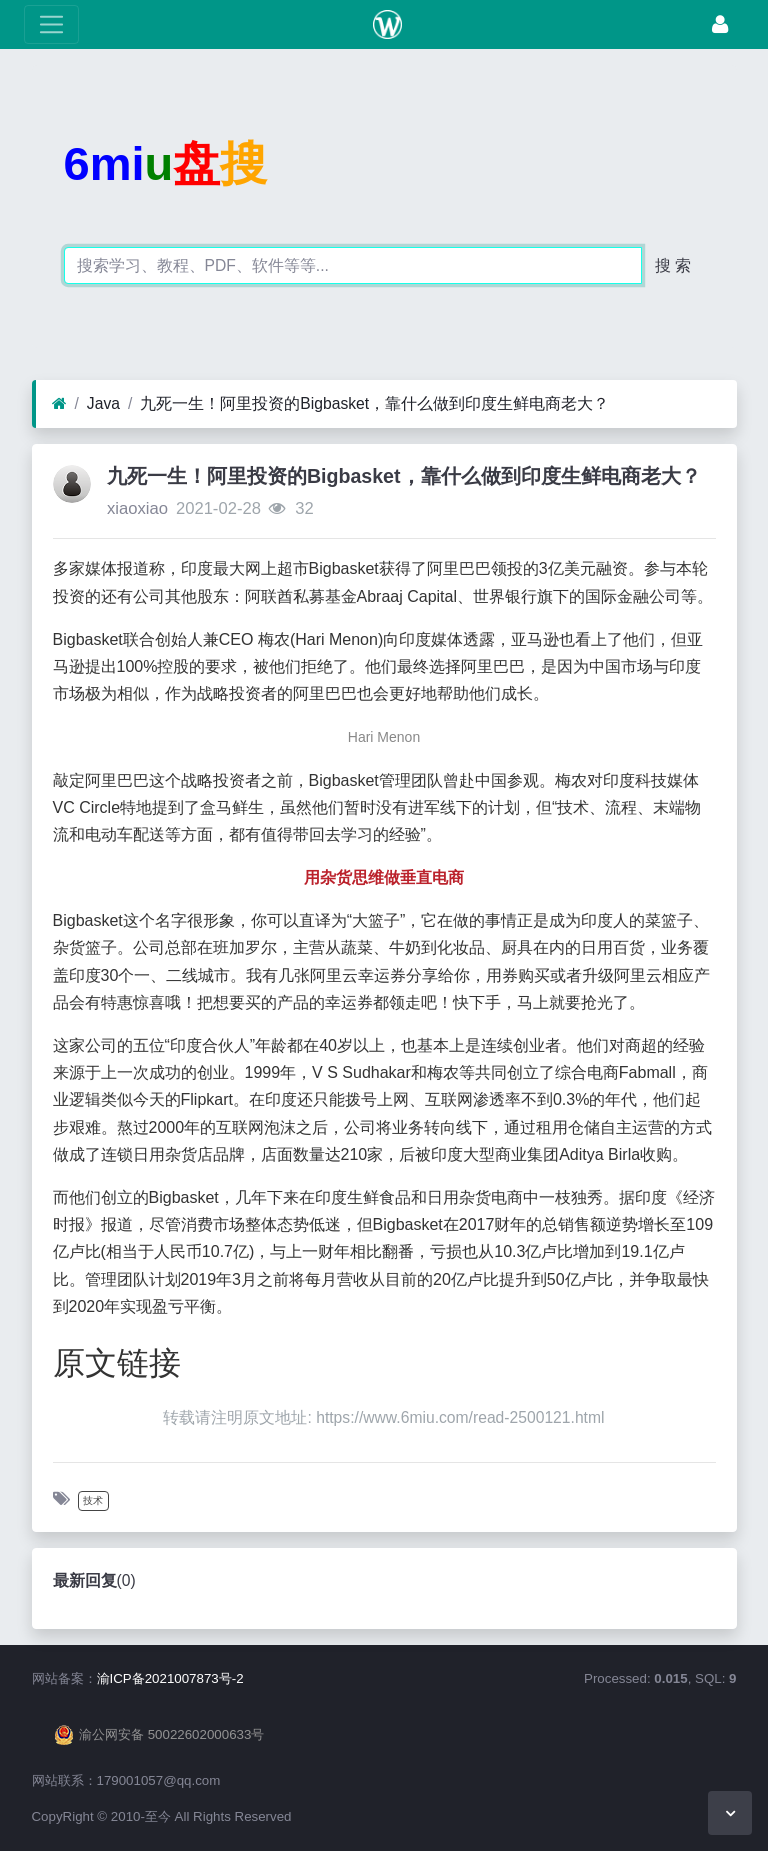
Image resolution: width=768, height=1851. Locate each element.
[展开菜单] (51, 24)
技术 (93, 1500)
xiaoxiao (137, 508)
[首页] (59, 404)
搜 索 (673, 265)
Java (103, 403)
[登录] (720, 24)
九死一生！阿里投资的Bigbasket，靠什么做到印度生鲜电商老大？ (374, 403)
